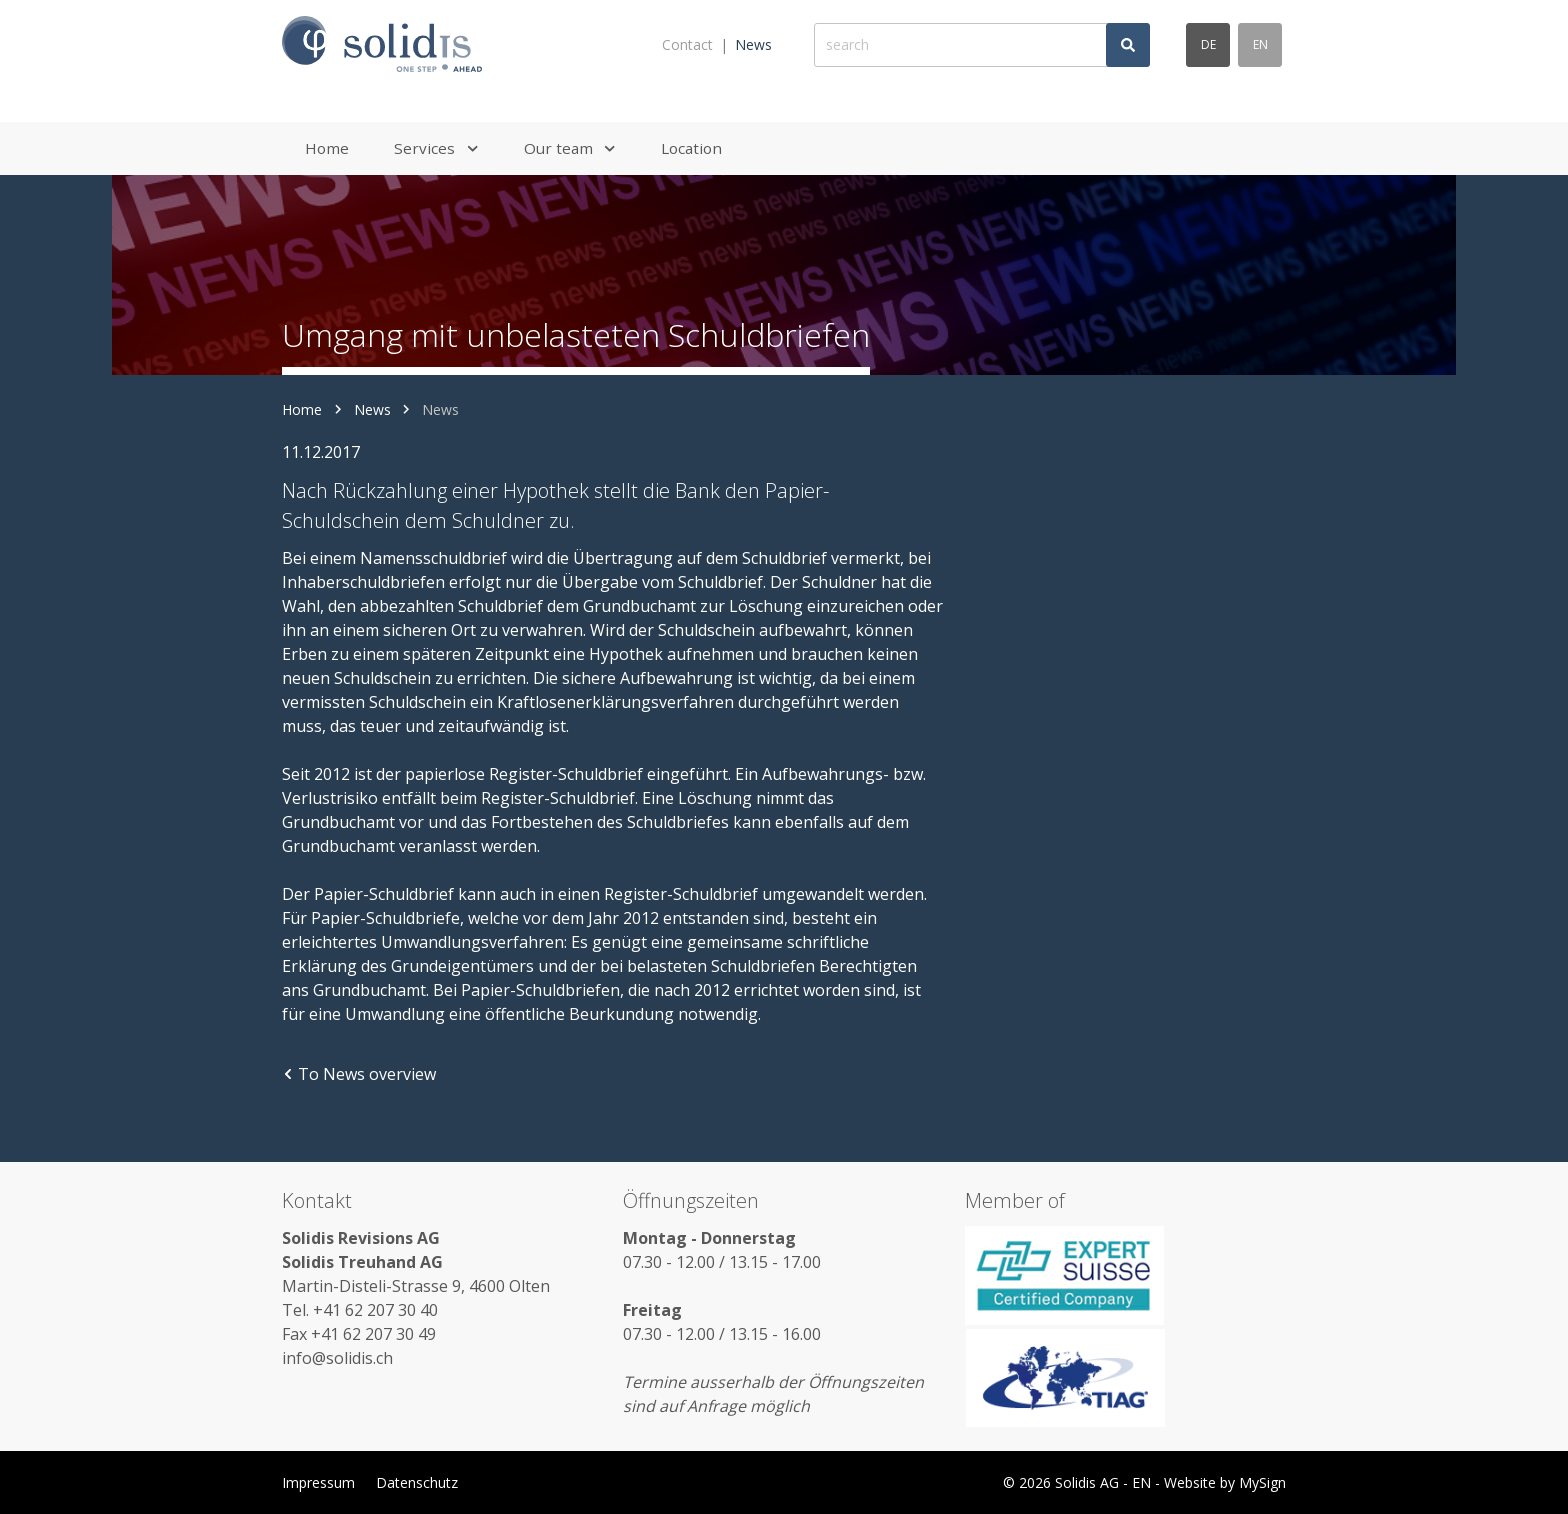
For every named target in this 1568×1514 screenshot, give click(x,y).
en (1260, 44)
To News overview (359, 1074)
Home (302, 409)
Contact (687, 44)
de (1208, 44)
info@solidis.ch (337, 1358)
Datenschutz (417, 1482)
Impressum (318, 1482)
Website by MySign (1225, 1482)
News (753, 44)
